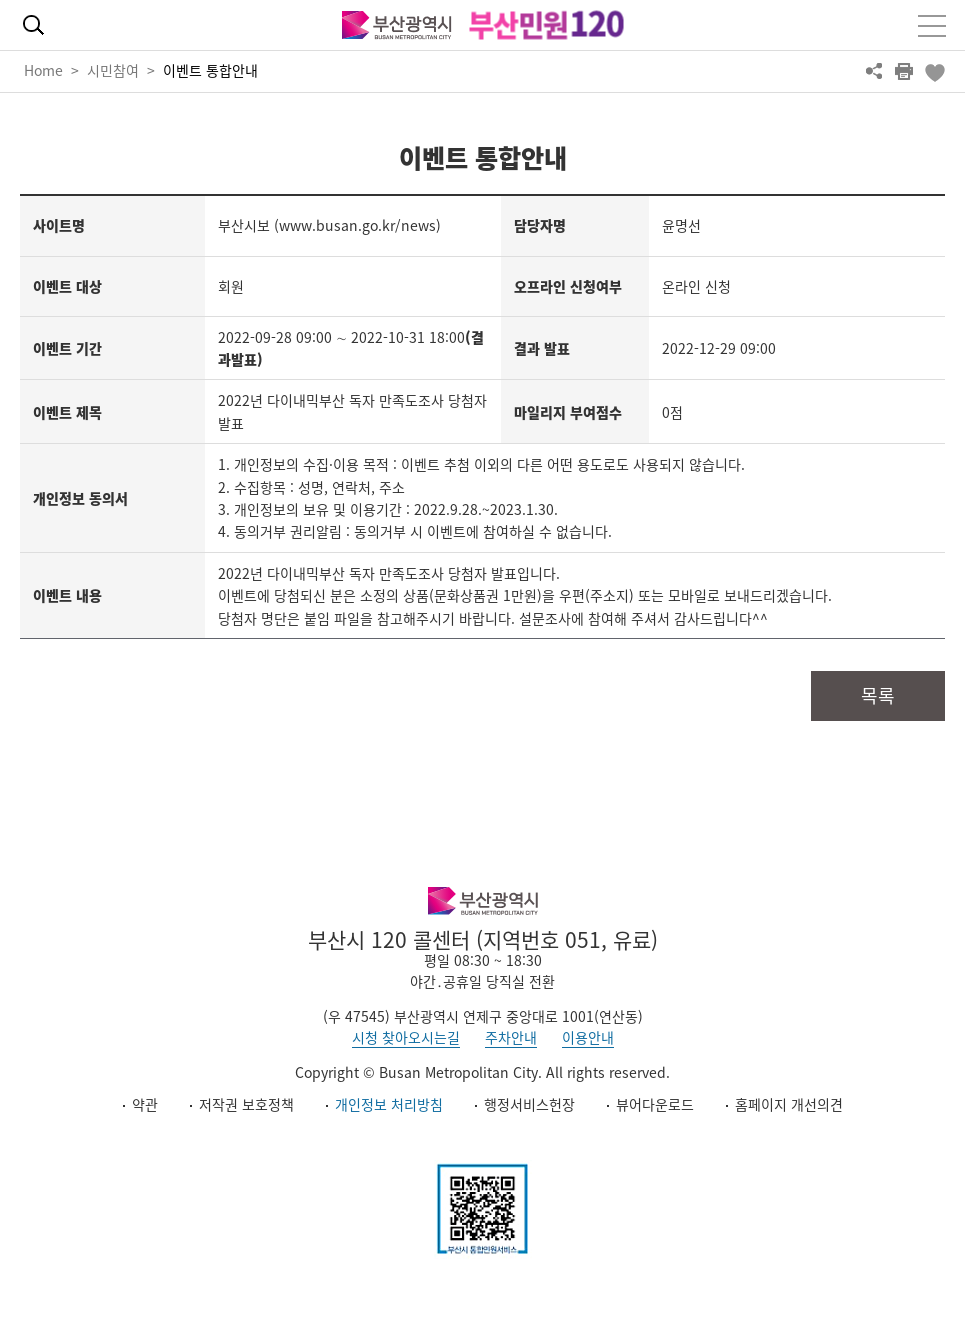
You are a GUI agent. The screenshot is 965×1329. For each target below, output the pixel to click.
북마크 (934, 71)
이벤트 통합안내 (210, 70)
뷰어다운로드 (655, 1104)
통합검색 (33, 25)
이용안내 (588, 1037)
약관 (145, 1104)
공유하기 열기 (874, 71)
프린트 (904, 71)
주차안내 (511, 1037)
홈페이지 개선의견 (789, 1104)
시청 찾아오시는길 (406, 1037)
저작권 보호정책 (246, 1104)
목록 (878, 695)
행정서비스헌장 (529, 1104)
